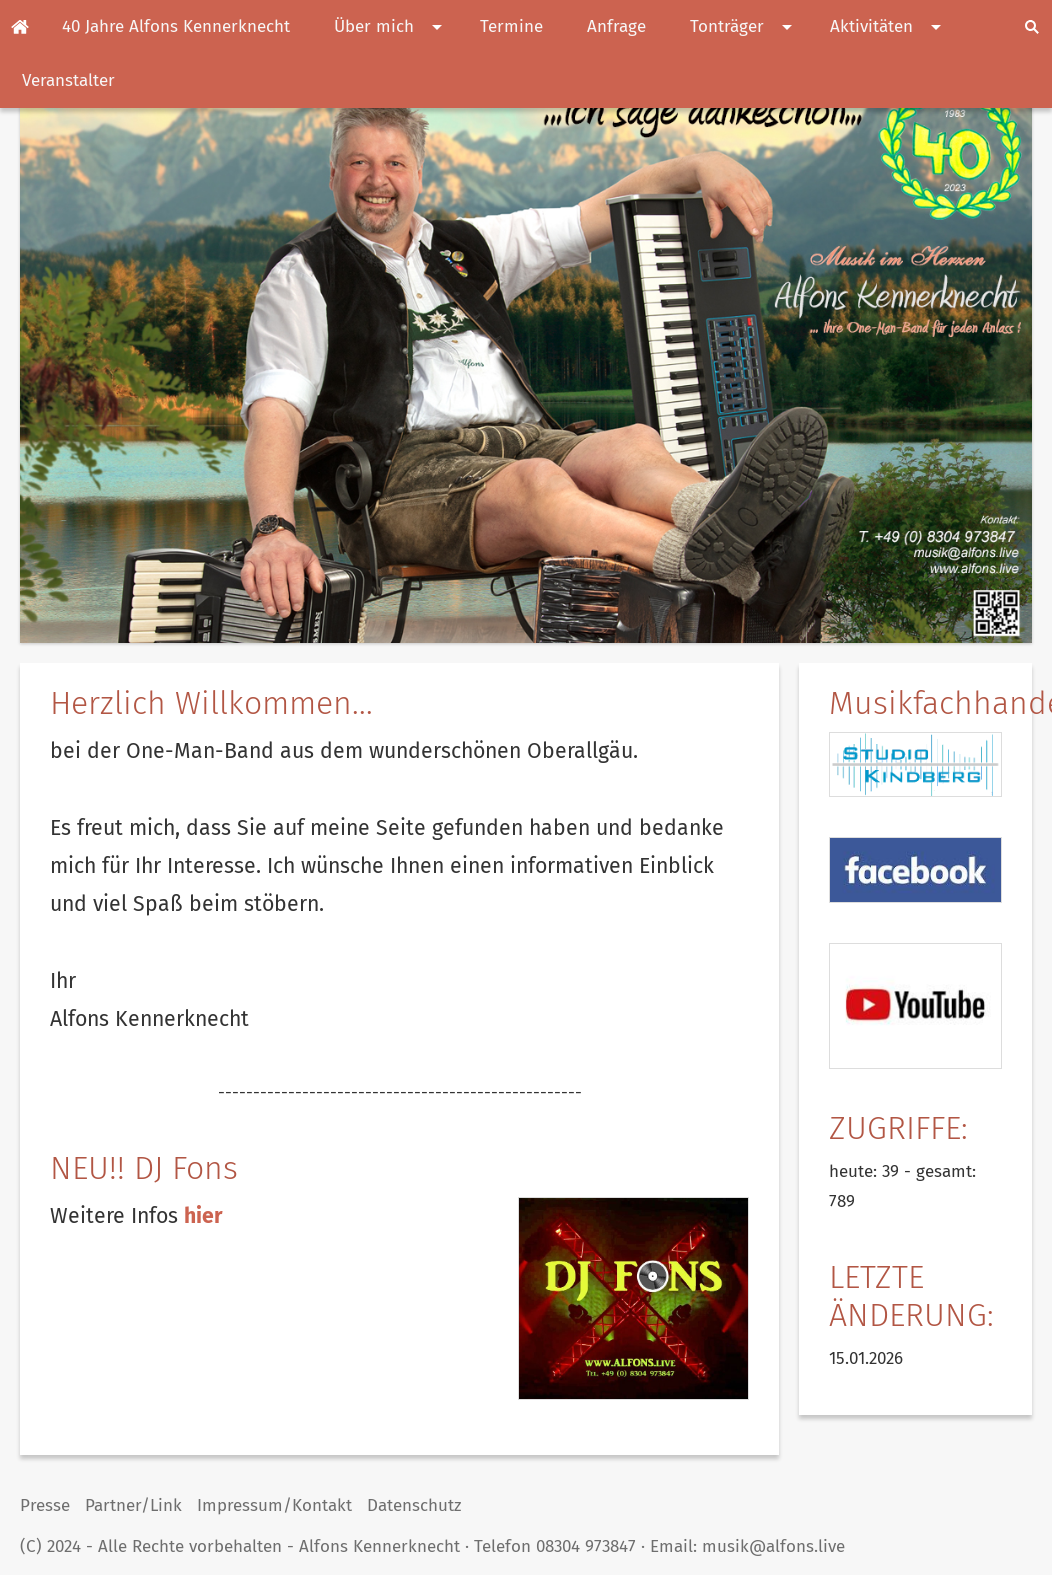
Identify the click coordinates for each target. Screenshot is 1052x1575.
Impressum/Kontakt (274, 1505)
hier (203, 1216)
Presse (45, 1505)
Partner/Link (133, 1505)
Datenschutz (414, 1505)
